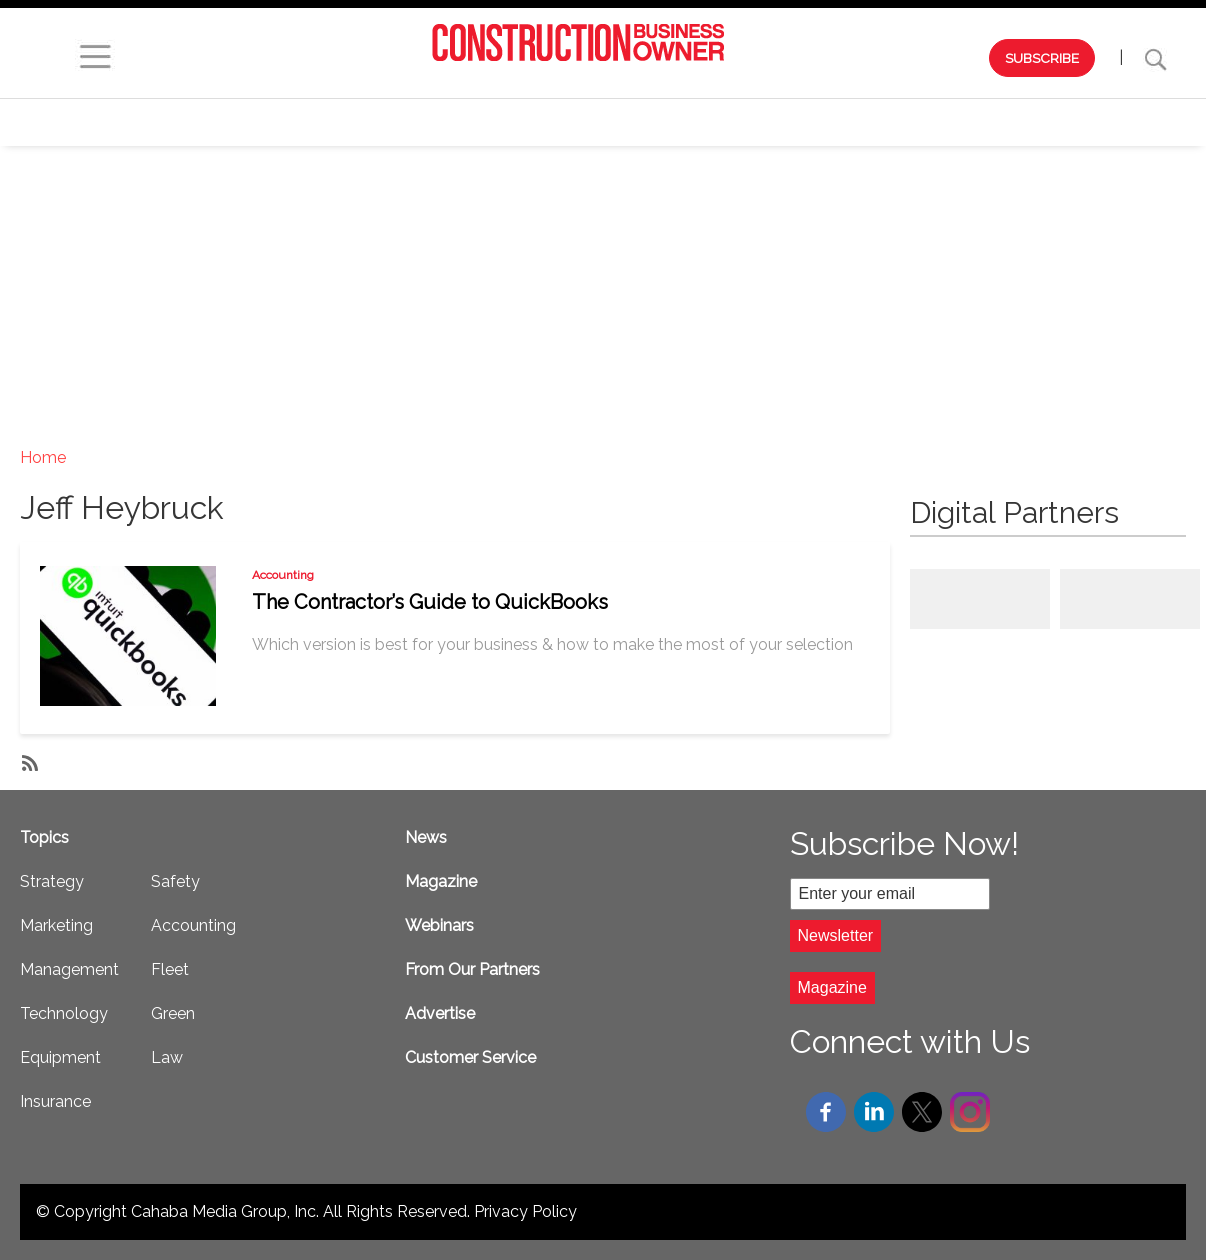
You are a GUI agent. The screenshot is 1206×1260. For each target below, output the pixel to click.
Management (684, 122)
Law (167, 1057)
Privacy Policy (525, 1211)
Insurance (55, 1101)
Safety (1066, 122)
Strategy (431, 122)
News (426, 837)
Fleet (170, 969)
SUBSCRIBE (1042, 58)
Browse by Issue (176, 122)
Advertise (440, 1013)
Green (173, 1013)
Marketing (551, 122)
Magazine (441, 881)
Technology (825, 122)
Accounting (283, 575)
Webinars (316, 122)
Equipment (957, 122)
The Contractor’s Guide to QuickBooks (430, 602)
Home (43, 457)
